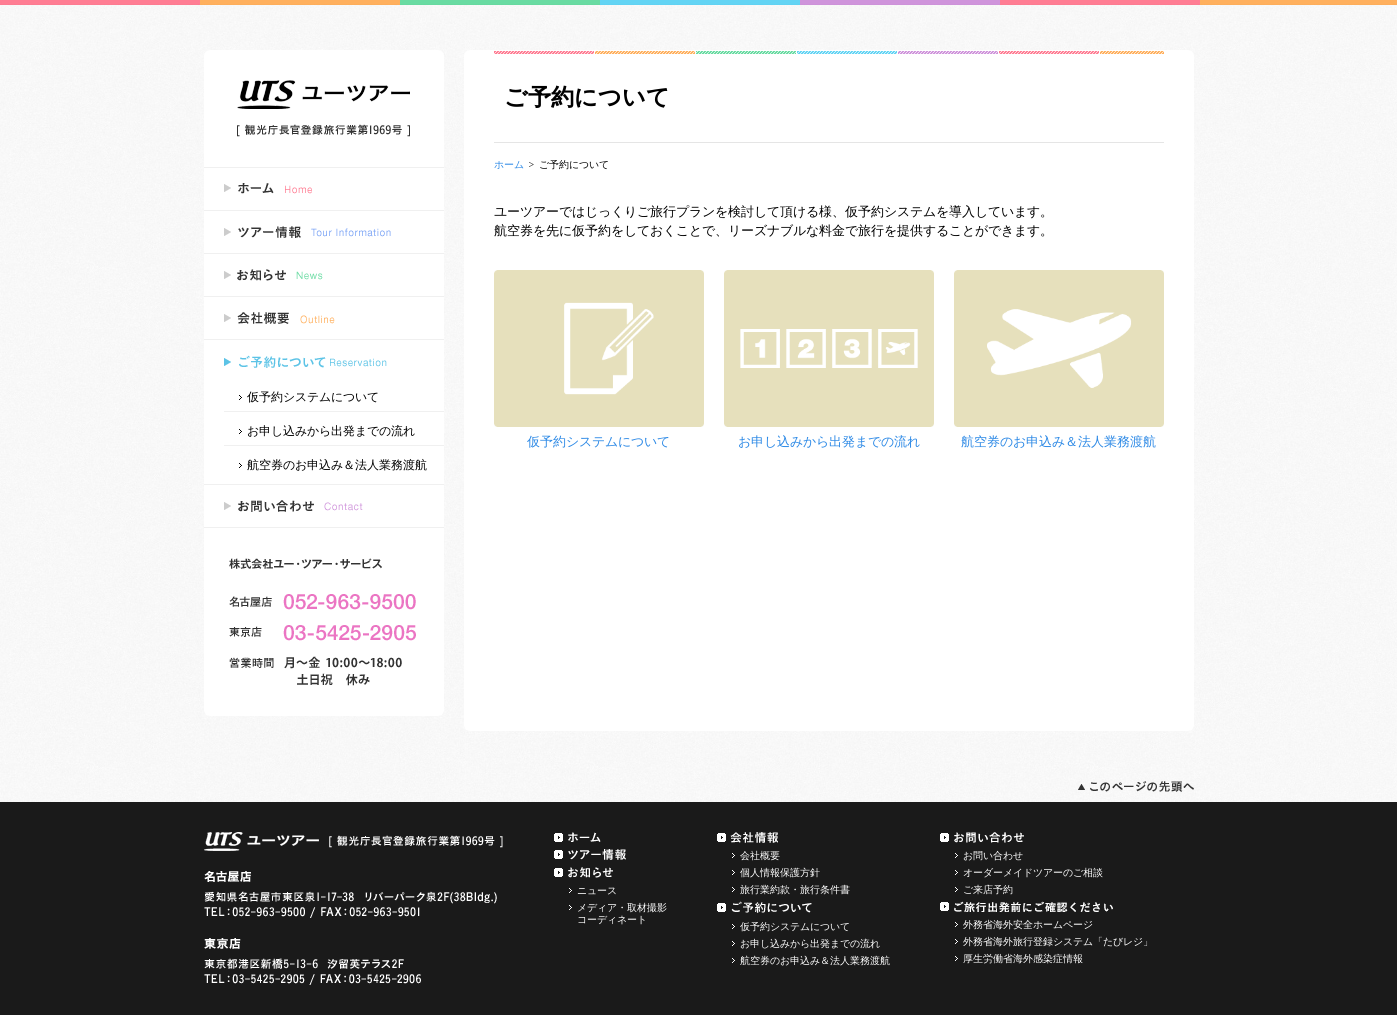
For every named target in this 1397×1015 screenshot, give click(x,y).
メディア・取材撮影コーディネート (622, 913)
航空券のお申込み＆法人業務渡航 (337, 463)
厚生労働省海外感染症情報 (1023, 958)
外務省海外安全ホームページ (1028, 924)
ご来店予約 (988, 889)
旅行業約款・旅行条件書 (795, 889)
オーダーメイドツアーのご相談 (1033, 872)
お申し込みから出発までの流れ (331, 429)
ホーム (509, 164)
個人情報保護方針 (780, 872)
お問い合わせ (993, 855)
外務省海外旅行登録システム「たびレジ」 (1058, 941)
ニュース (597, 890)
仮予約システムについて (313, 395)
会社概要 (760, 855)
